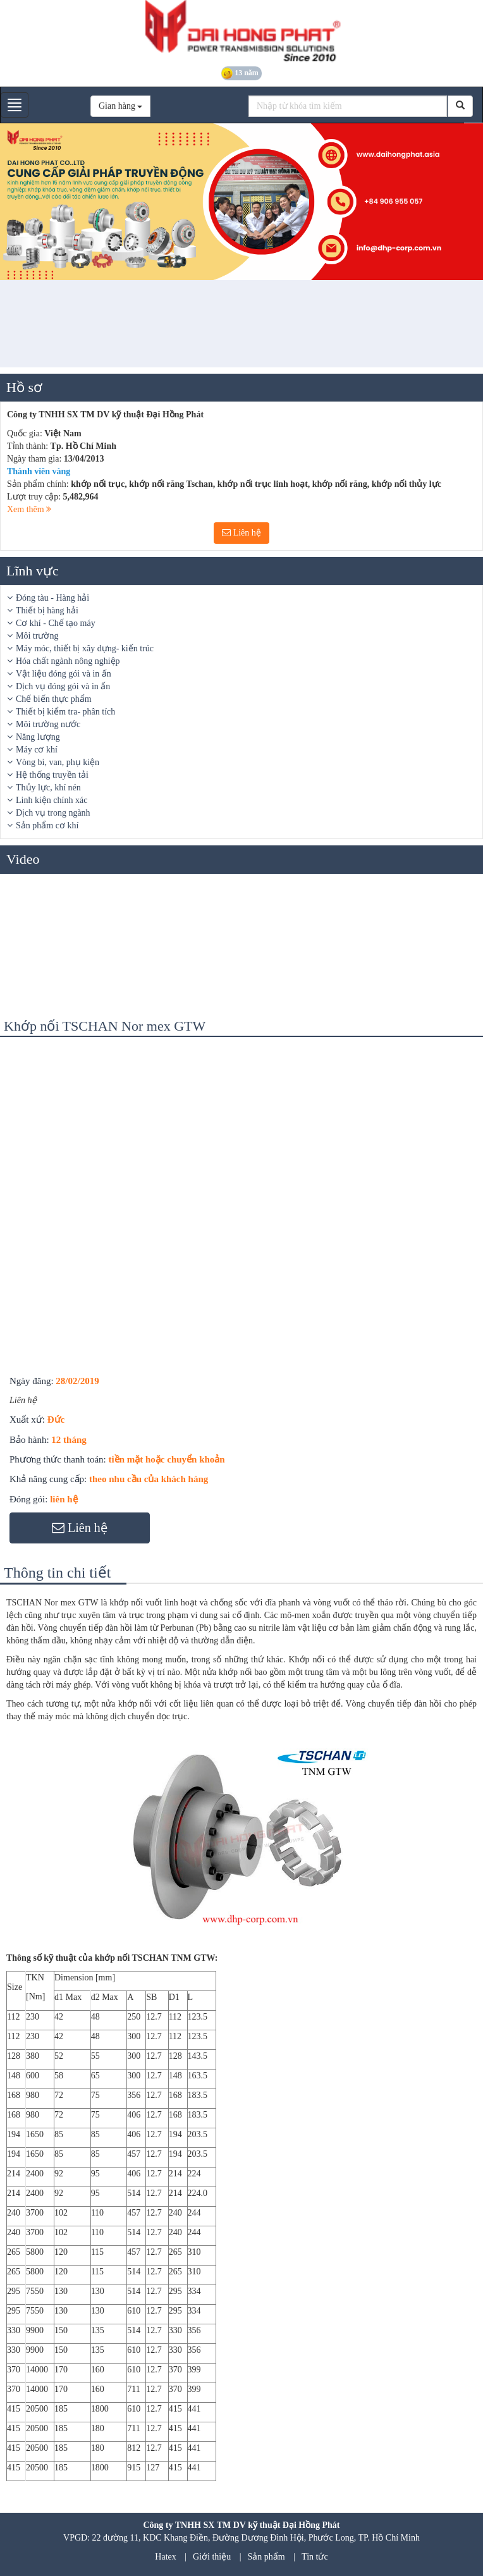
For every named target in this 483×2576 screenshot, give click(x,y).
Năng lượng (38, 737)
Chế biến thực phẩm (54, 699)
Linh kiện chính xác (51, 800)
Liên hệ (241, 532)
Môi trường (37, 636)
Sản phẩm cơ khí (47, 825)
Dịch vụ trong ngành (53, 813)
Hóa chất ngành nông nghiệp (68, 661)
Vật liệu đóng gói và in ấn (63, 673)
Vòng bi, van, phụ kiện (57, 762)
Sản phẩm (266, 2556)
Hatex (165, 2556)
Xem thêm (29, 509)
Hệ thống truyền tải (52, 775)
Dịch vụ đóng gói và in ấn (63, 686)
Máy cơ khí (37, 749)
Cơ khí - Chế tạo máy (55, 623)
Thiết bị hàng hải (47, 610)
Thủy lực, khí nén (48, 787)
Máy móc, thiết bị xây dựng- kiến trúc (85, 648)
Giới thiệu (212, 2556)
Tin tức (315, 2556)
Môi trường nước (48, 724)
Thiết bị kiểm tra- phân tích (65, 711)
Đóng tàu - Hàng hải (52, 598)
